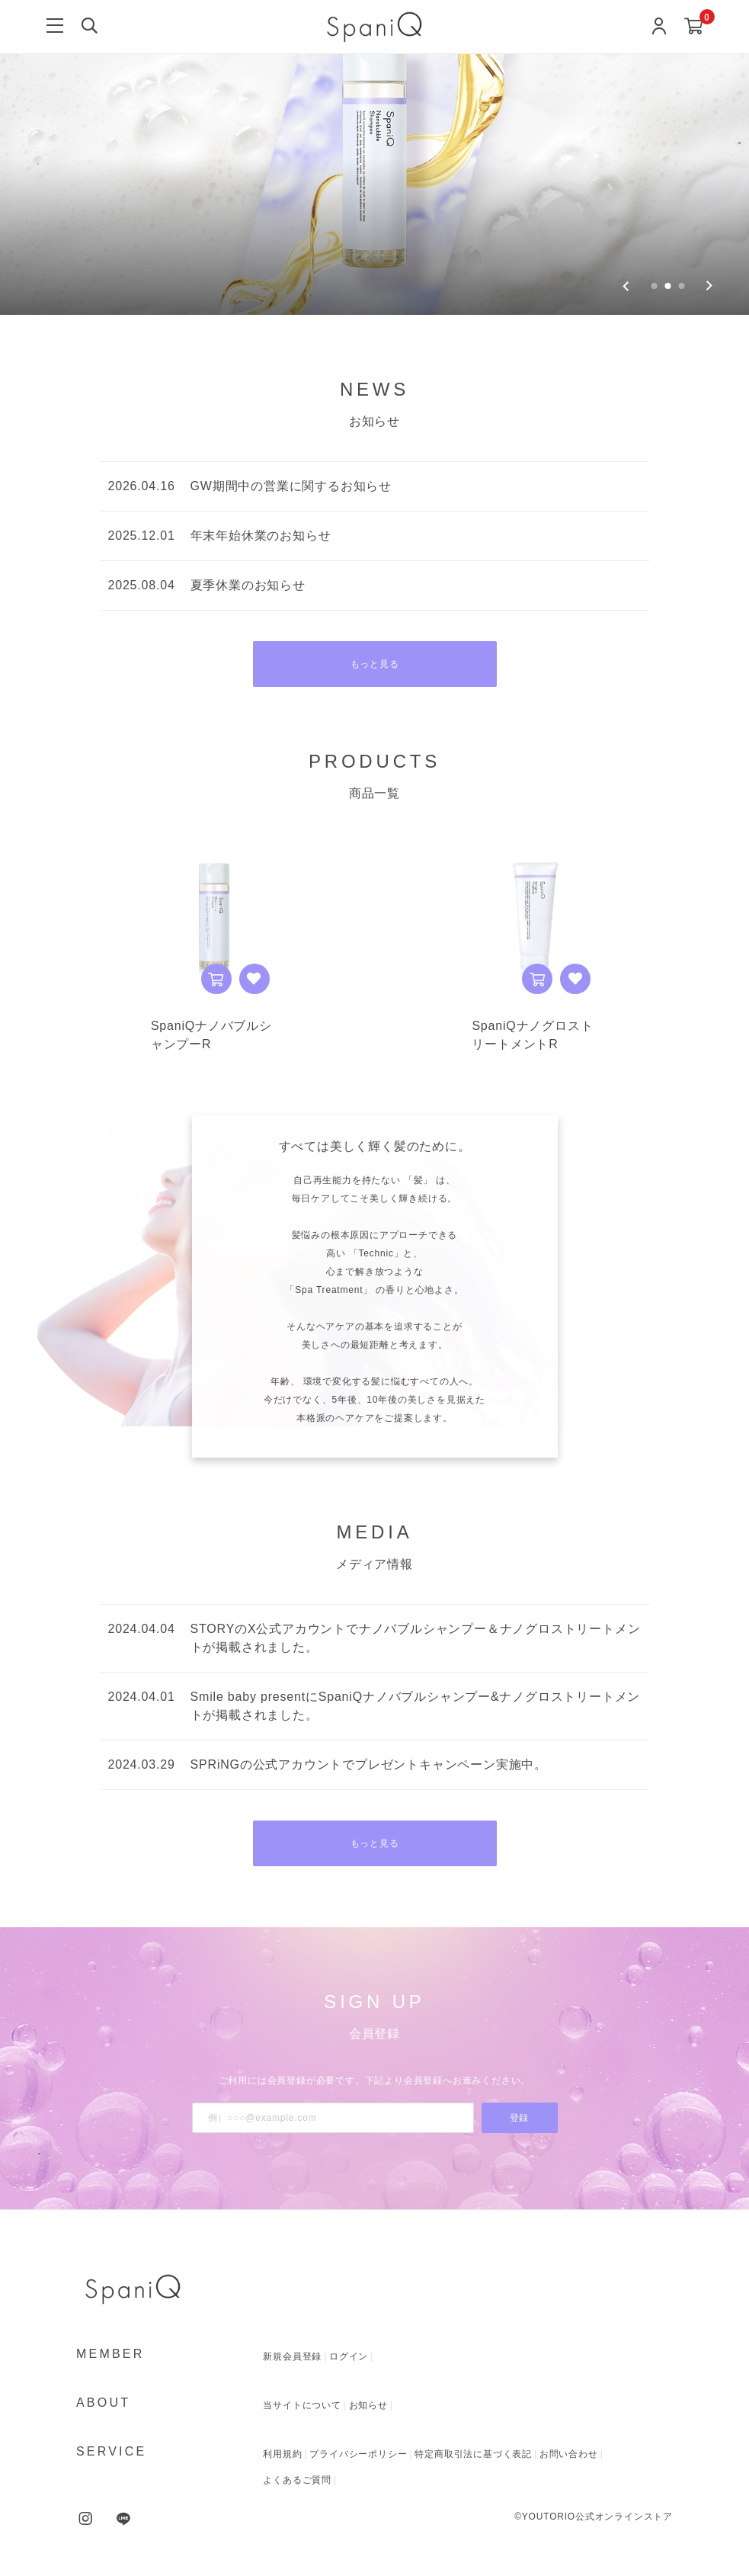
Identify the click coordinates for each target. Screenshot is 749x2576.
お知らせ (368, 2405)
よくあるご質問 (297, 2480)
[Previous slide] (625, 286)
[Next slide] (709, 286)
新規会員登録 (292, 2356)
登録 (520, 2117)
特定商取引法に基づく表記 (473, 2454)
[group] (374, 157)
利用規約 (282, 2454)
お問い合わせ (568, 2454)
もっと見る (374, 664)
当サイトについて (302, 2405)
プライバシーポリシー (358, 2454)
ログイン (348, 2356)
